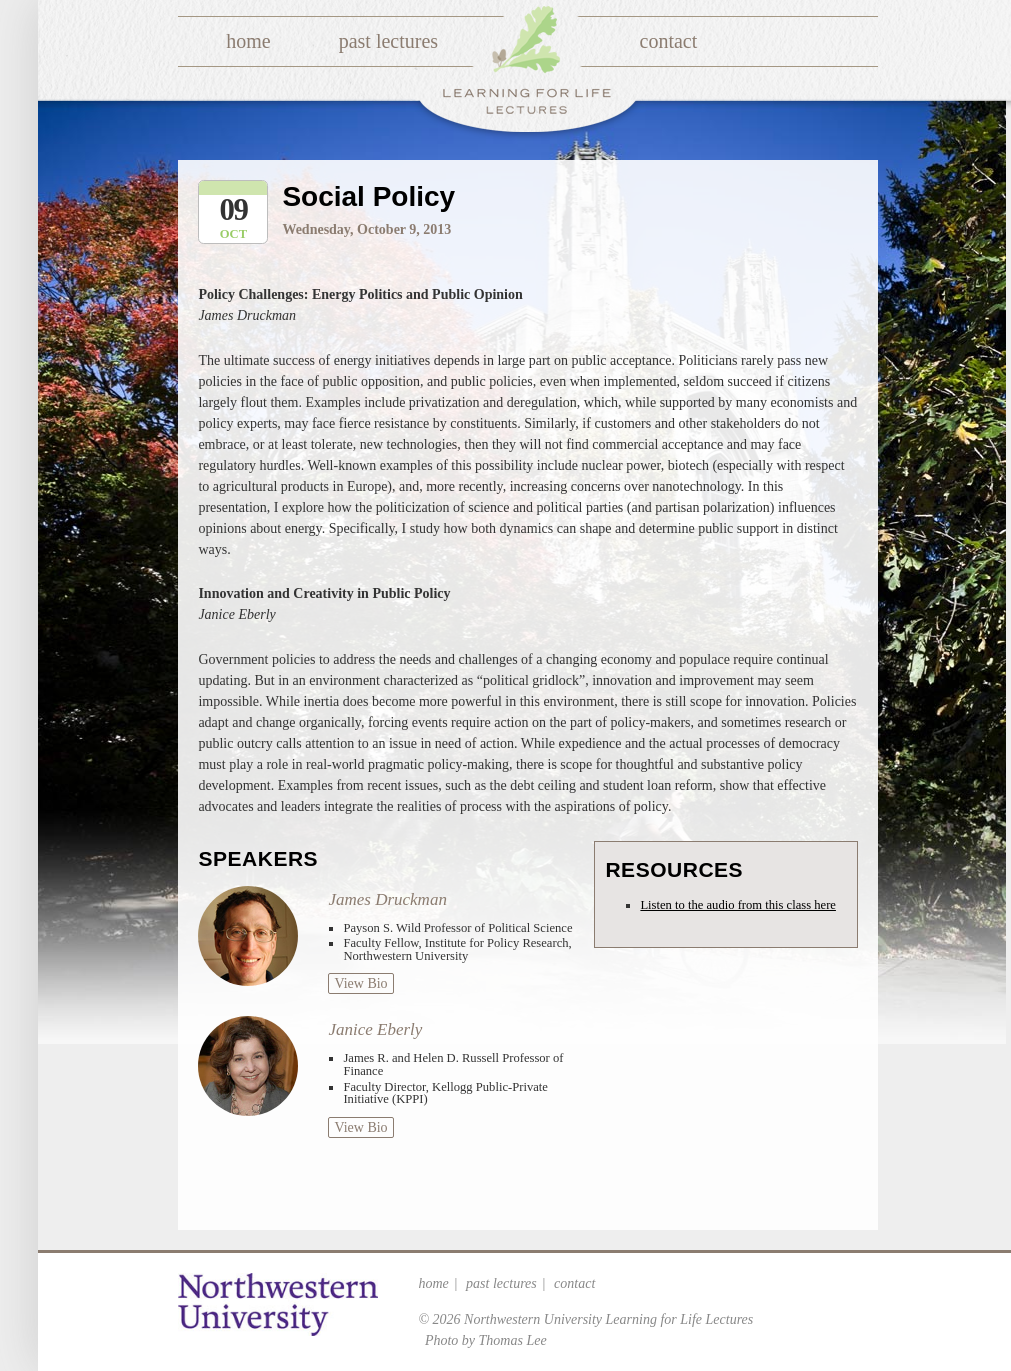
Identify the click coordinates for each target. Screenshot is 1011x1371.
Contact (669, 41)
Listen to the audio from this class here (738, 905)
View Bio (360, 983)
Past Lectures (388, 41)
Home (248, 41)
